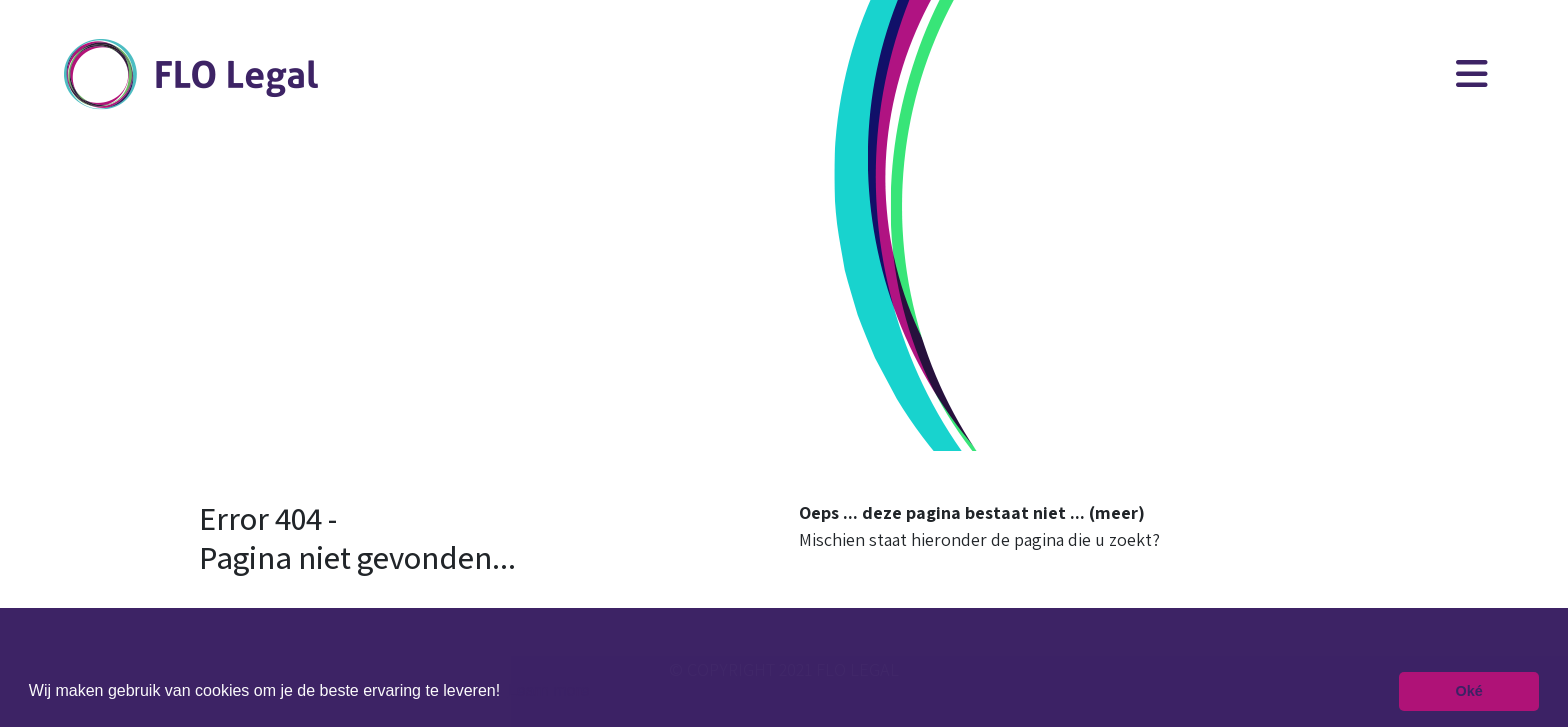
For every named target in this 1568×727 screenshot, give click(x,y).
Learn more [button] (549, 690)
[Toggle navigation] (1472, 74)
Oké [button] (1469, 691)
